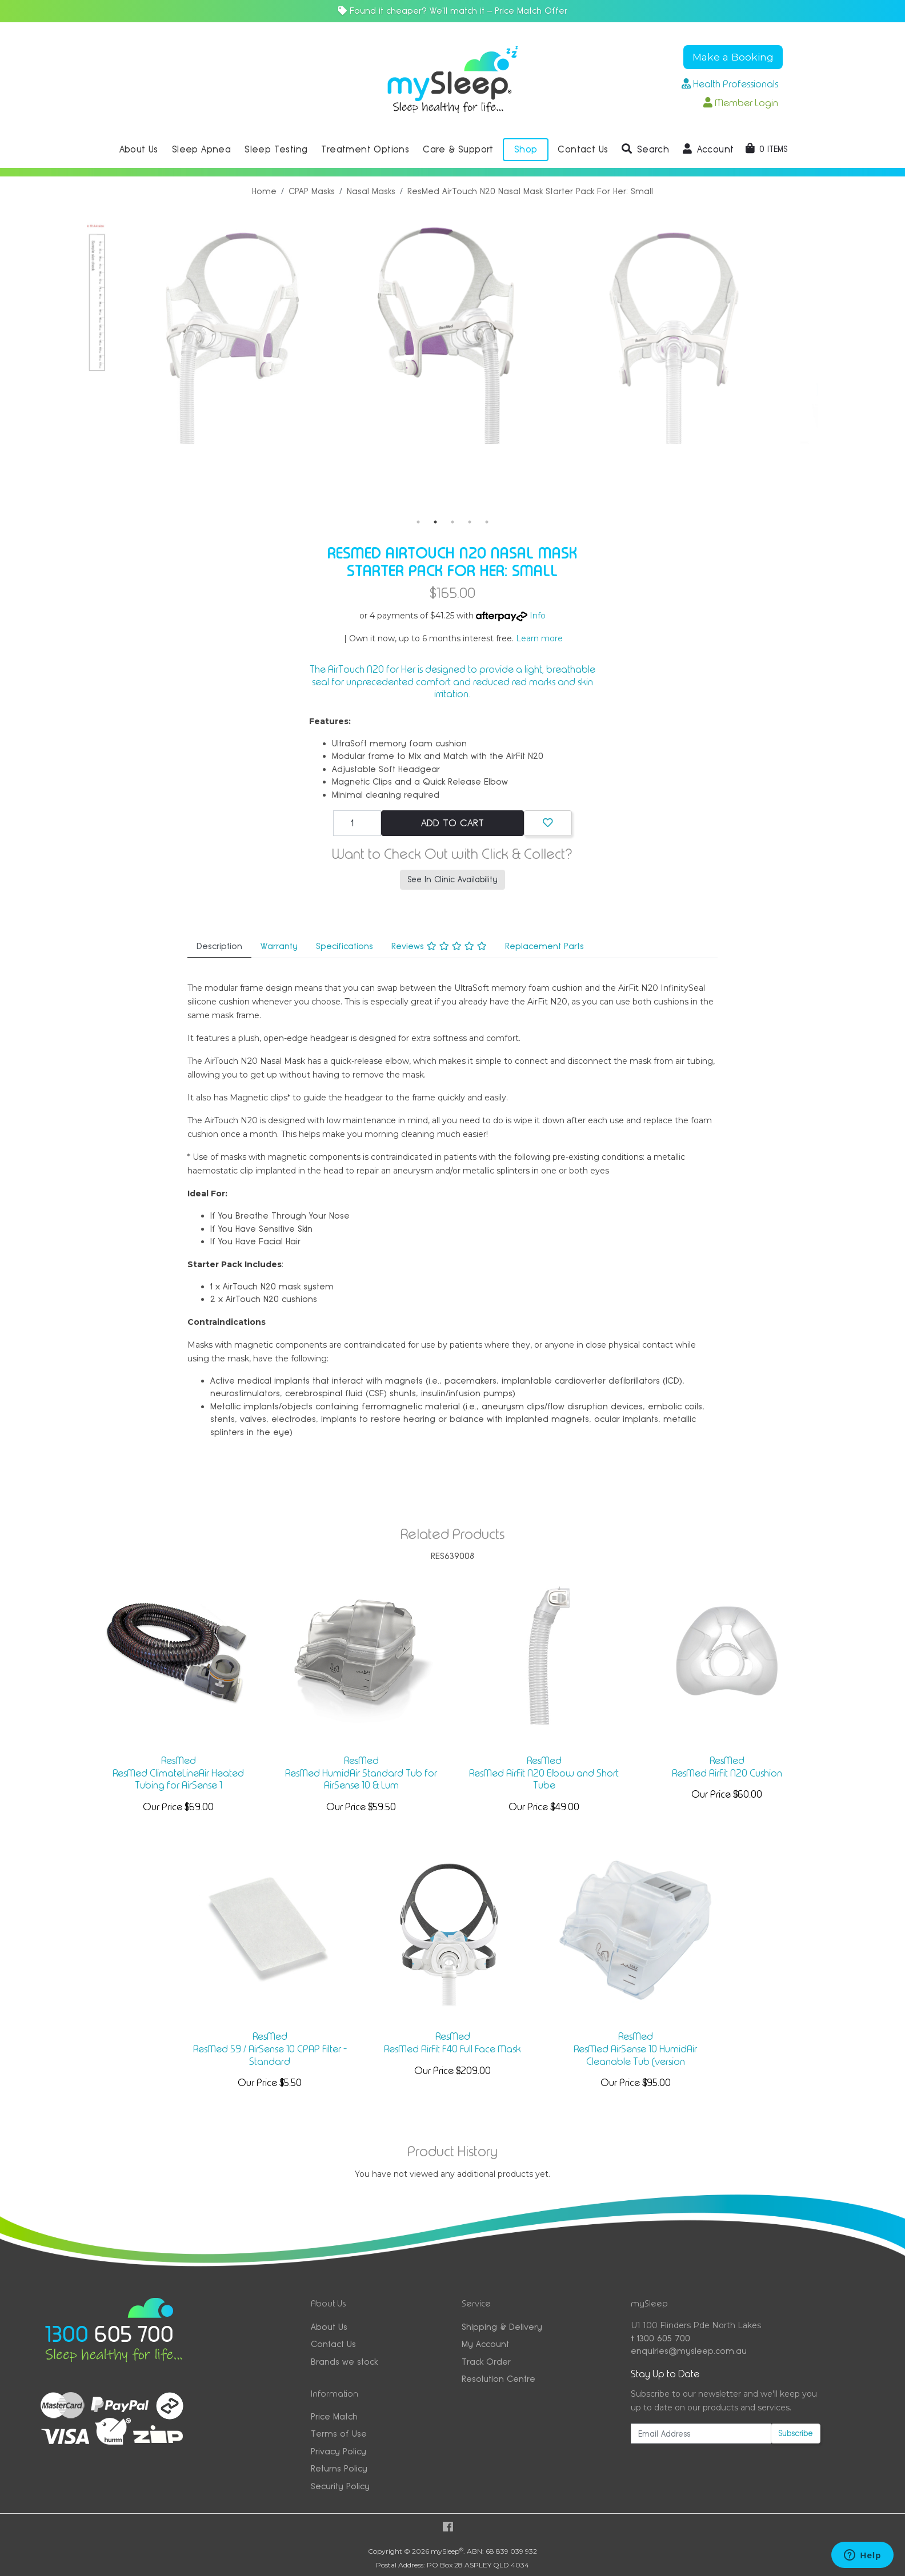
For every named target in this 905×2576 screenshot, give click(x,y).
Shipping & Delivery (502, 2327)
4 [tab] (469, 522)
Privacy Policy (338, 2451)
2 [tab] (435, 522)
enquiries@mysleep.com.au (689, 2351)
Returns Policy (339, 2468)
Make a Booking (733, 57)
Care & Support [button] (458, 149)
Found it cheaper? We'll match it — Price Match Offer (452, 10)
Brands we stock (344, 2361)
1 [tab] (418, 522)
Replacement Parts (544, 946)
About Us (329, 2327)
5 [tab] (486, 522)
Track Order (486, 2361)
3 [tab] (452, 522)
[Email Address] (701, 2434)
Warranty (279, 946)
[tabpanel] (299, 331)
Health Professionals (730, 84)
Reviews (439, 946)
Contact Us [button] (583, 149)
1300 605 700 (660, 2338)
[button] (645, 149)
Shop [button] (526, 149)
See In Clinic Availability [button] (452, 879)
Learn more (539, 638)
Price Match (334, 2416)
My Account (485, 2344)
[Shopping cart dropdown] (766, 149)
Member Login (740, 102)
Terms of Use (339, 2433)
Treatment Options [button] (365, 149)
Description (219, 946)
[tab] (219, 947)
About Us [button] (138, 149)
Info (538, 615)
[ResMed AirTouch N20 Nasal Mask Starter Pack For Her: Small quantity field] (357, 822)
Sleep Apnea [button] (201, 149)
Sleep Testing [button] (276, 149)
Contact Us (333, 2344)
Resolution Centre (498, 2379)
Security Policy (340, 2486)
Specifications (344, 946)
